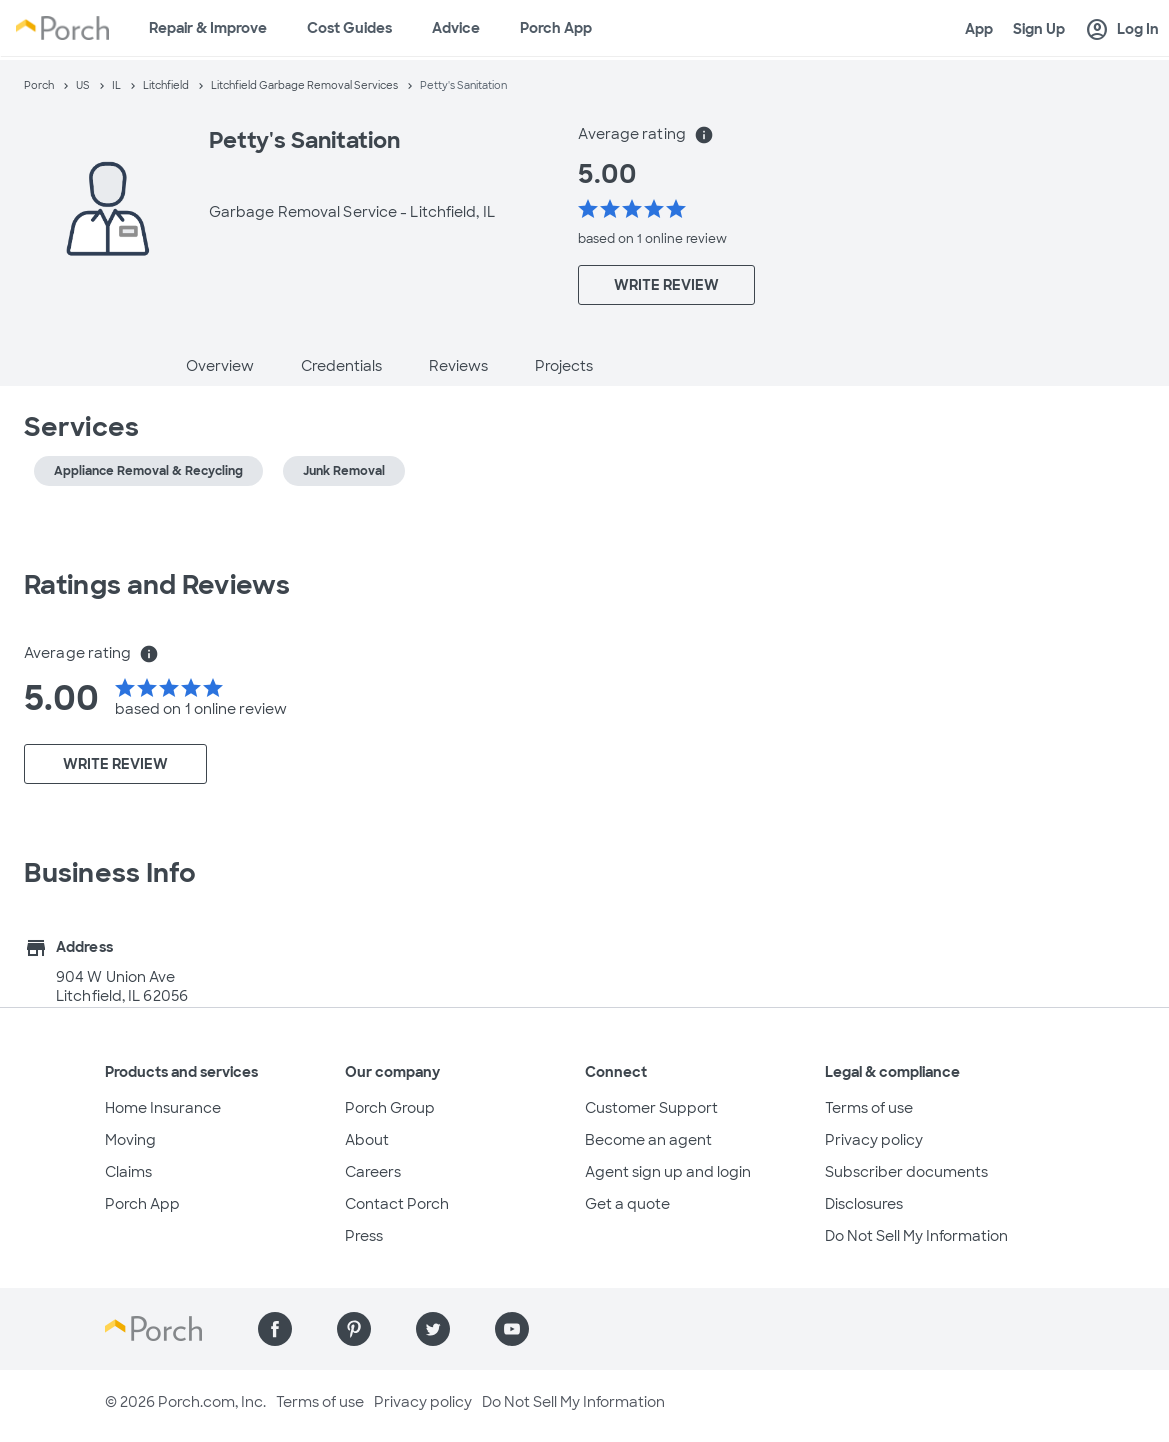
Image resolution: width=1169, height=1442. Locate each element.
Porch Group (390, 1108)
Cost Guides (349, 28)
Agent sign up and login (668, 1172)
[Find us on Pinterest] (354, 1329)
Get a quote (627, 1204)
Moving (130, 1140)
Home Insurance (163, 1108)
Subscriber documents (906, 1172)
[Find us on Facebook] (275, 1329)
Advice (456, 28)
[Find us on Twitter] (433, 1329)
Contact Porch (397, 1204)
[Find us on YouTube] (512, 1329)
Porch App (556, 28)
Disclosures (864, 1204)
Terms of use (869, 1108)
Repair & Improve (208, 28)
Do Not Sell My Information (916, 1236)
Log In (1122, 30)
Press (364, 1236)
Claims (128, 1172)
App (979, 29)
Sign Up (1039, 29)
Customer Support (651, 1108)
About (367, 1140)
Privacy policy (874, 1140)
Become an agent (648, 1140)
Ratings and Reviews (157, 585)
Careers (373, 1172)
